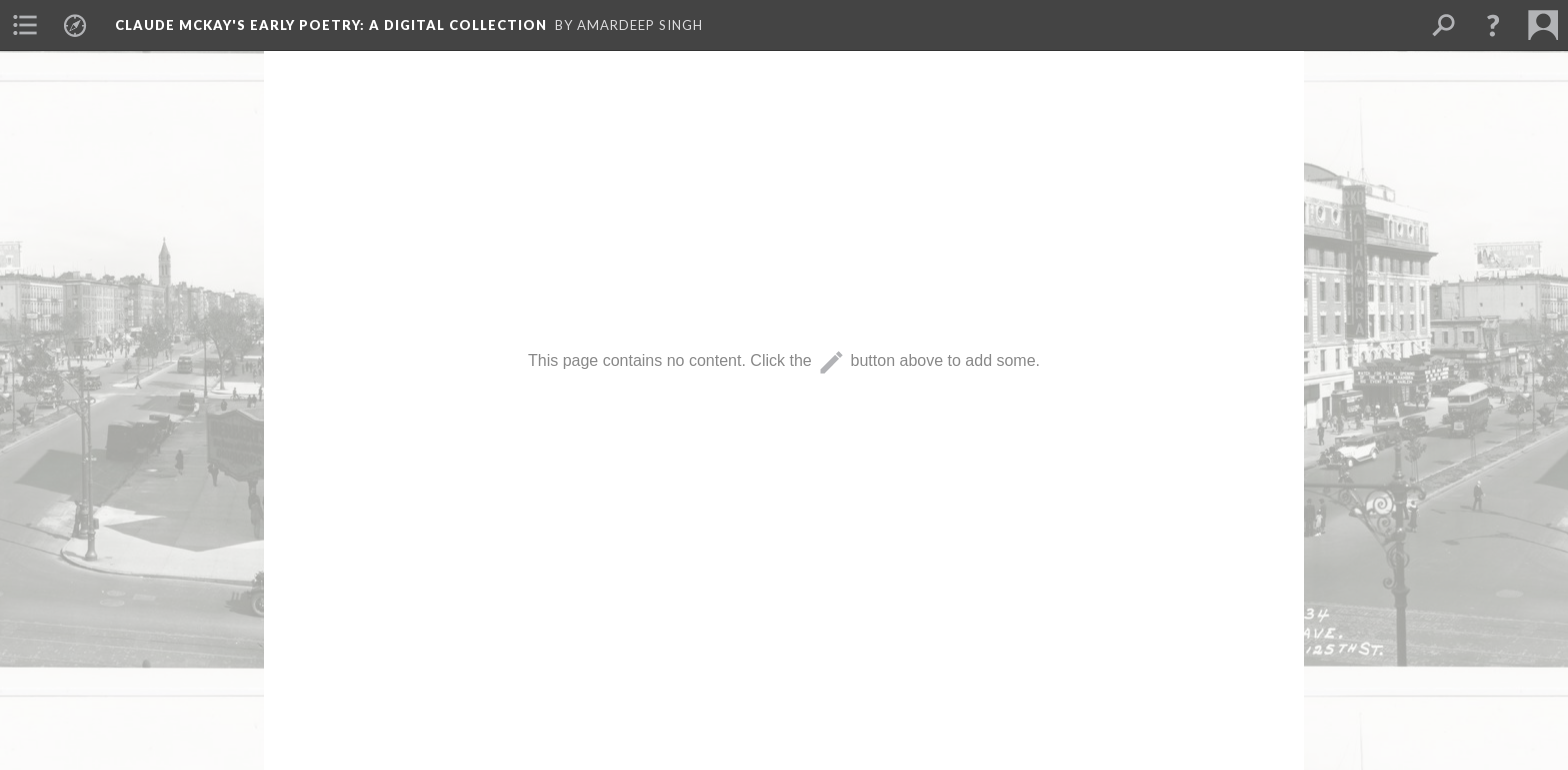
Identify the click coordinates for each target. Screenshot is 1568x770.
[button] (1493, 25)
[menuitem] (25, 25)
